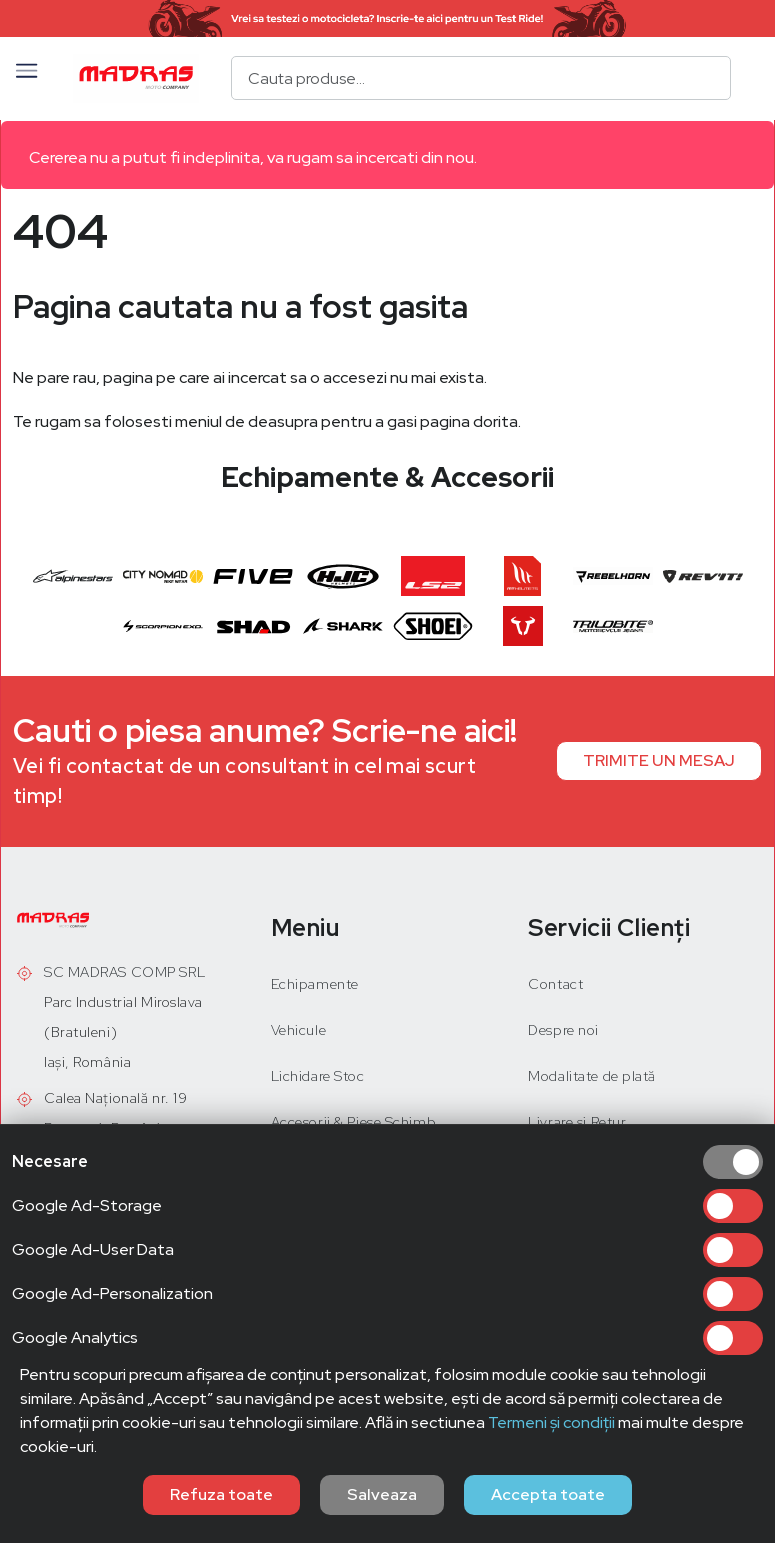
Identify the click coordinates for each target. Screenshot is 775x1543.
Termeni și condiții (551, 1422)
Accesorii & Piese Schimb (353, 1122)
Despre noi (563, 1030)
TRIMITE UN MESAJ (659, 760)
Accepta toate (548, 1494)
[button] (26, 78)
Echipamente (315, 984)
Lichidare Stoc (318, 1076)
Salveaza (382, 1494)
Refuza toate (221, 1494)
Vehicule (298, 1030)
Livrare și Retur (577, 1122)
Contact (555, 984)
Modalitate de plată (592, 1076)
